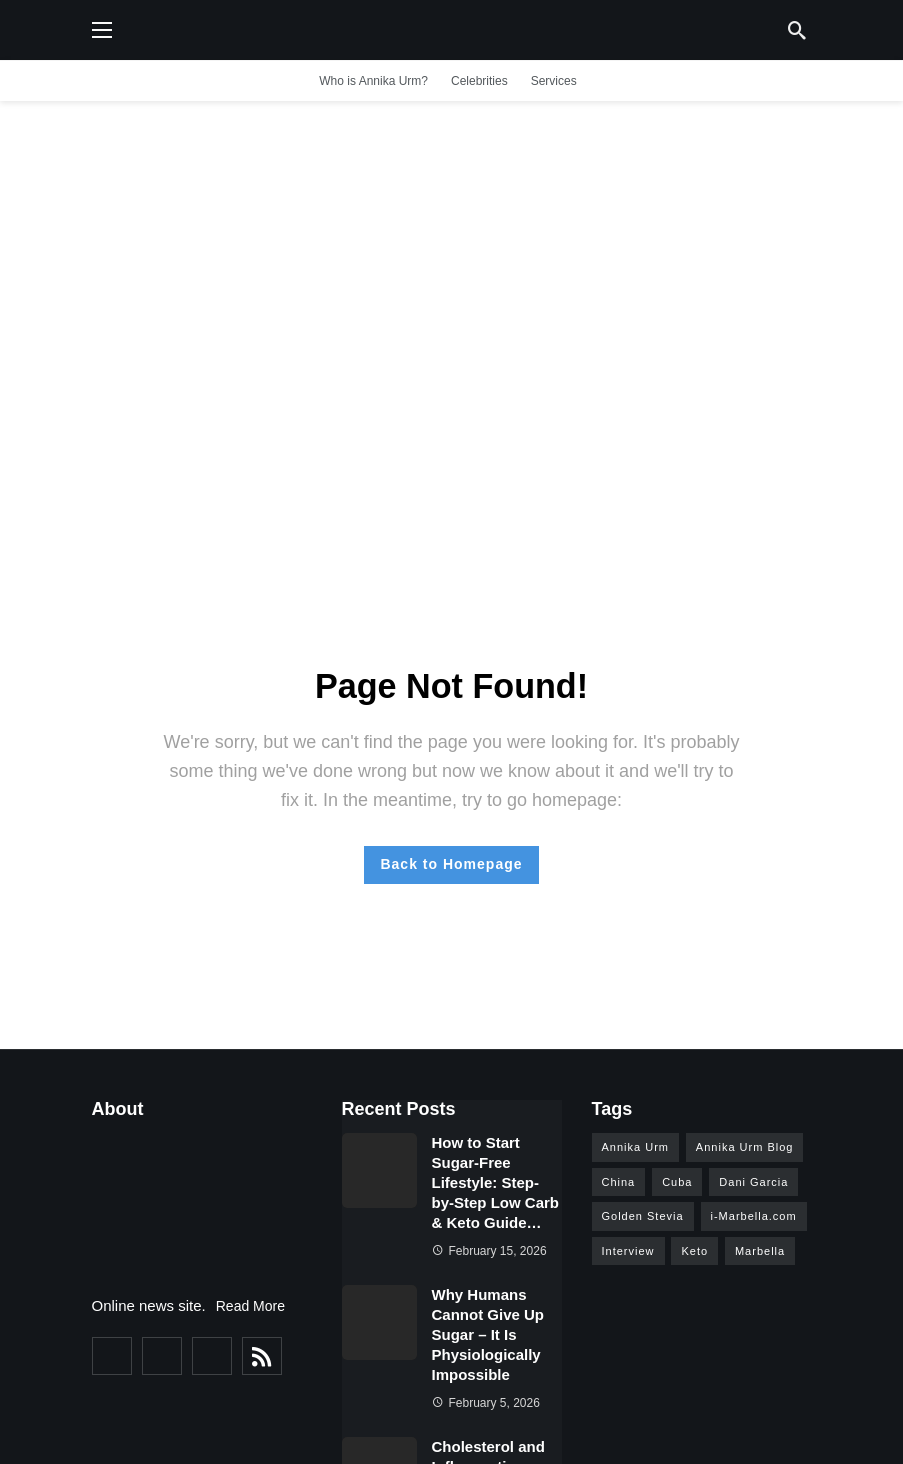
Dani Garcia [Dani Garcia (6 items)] (753, 1182)
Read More (250, 1306)
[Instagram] (212, 1356)
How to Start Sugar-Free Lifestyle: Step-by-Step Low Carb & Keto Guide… (496, 1182)
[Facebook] (112, 1356)
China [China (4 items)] (619, 1182)
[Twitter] (162, 1356)
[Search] (797, 30)
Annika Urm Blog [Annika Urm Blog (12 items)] (745, 1147)
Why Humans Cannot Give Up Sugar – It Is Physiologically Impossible (488, 1334)
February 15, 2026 (489, 1251)
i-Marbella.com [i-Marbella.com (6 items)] (754, 1216)
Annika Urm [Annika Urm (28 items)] (635, 1147)
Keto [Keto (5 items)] (694, 1251)
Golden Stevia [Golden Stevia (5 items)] (643, 1216)
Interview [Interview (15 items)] (628, 1251)
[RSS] (262, 1356)
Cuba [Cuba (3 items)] (677, 1182)
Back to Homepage (451, 864)
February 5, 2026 (486, 1403)
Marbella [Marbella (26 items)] (760, 1251)
